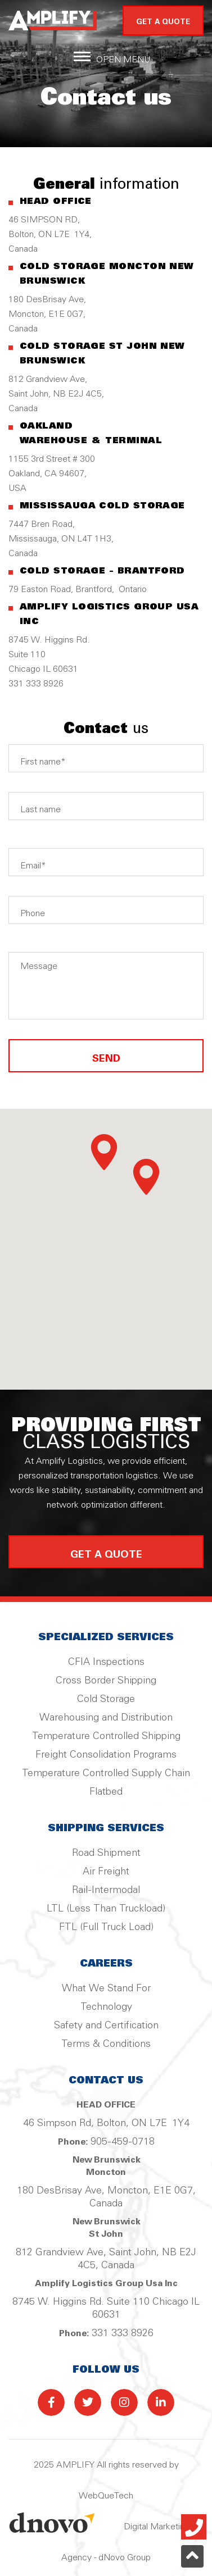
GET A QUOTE (163, 22)
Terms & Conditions (106, 2044)
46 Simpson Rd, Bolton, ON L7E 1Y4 (106, 2123)
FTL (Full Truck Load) (106, 1927)
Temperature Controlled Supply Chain (106, 1773)
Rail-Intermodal (106, 1890)
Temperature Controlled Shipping (106, 1736)
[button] (104, 1152)
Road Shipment (106, 1853)
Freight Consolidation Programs (106, 1754)
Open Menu (123, 60)
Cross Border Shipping (106, 1680)
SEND (106, 1055)
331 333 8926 (123, 2333)
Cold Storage (106, 1699)
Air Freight (106, 1871)
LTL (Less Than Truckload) (106, 1908)
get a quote (106, 1555)
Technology (106, 2006)
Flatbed (106, 1791)
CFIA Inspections (106, 1662)
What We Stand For (106, 1988)
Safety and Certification (106, 2025)
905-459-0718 (123, 2141)
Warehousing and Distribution (106, 1717)
